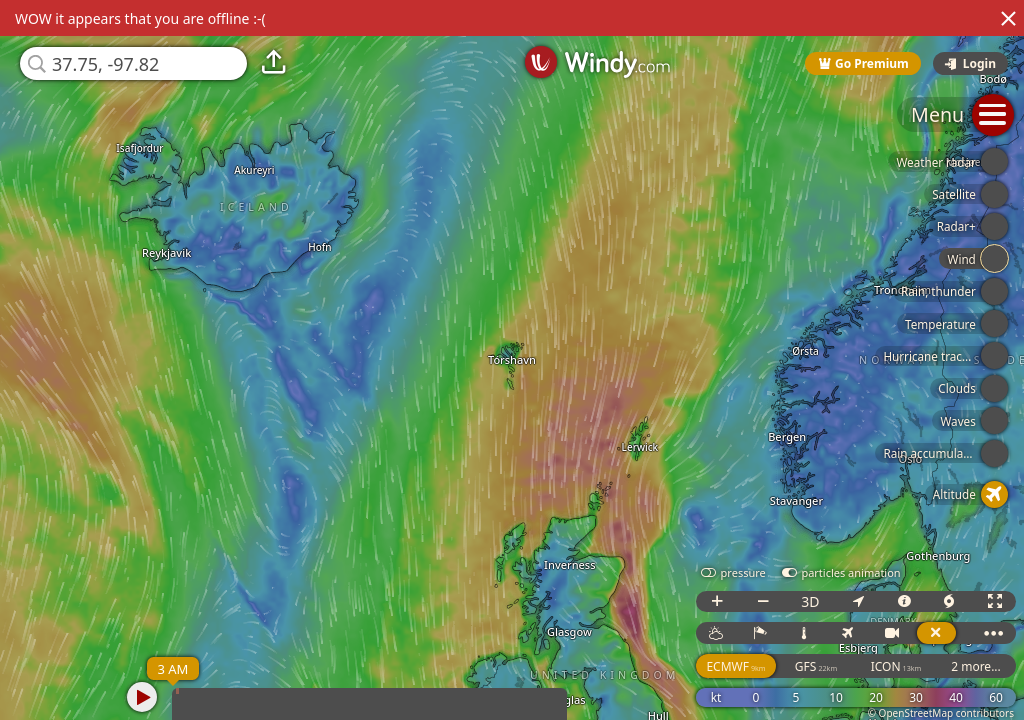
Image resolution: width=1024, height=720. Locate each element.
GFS (816, 666)
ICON (896, 666)
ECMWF (735, 666)
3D (810, 601)
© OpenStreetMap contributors (941, 713)
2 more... (976, 666)
